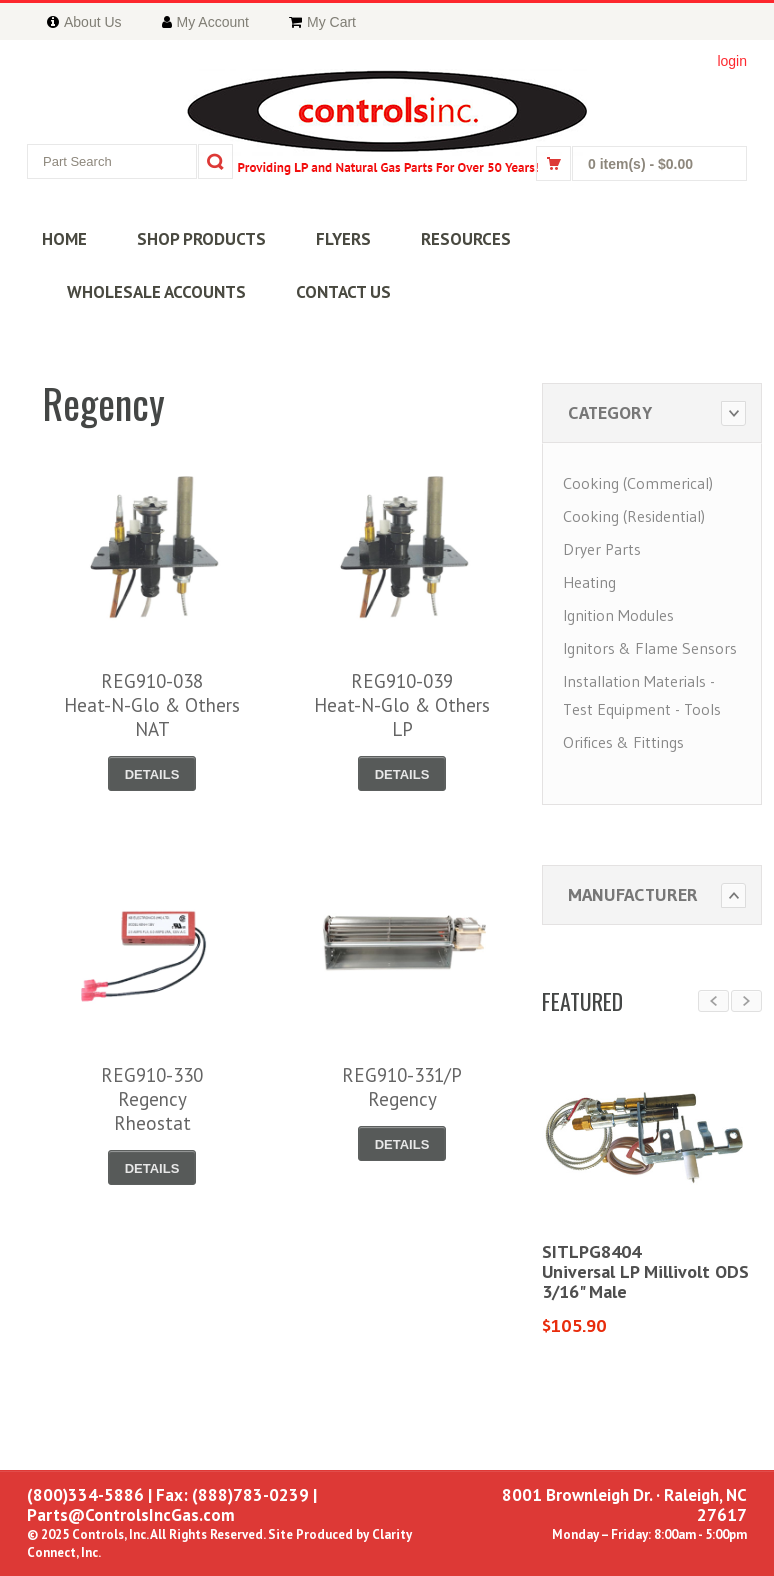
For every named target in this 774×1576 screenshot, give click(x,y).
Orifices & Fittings (623, 742)
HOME (64, 239)
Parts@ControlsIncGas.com (131, 1515)
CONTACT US (343, 292)
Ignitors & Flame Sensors (650, 648)
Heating (589, 582)
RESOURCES (466, 239)
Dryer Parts (602, 549)
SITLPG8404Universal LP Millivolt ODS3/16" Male (645, 1271)
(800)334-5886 (85, 1495)
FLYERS (343, 239)
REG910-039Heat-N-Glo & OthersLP (402, 705)
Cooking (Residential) (634, 516)
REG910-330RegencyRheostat (152, 1099)
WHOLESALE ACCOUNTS (156, 292)
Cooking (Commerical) (638, 483)
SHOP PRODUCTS (201, 239)
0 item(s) (640, 164)
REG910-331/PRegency (402, 1087)
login (732, 61)
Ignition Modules (618, 615)
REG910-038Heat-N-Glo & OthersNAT (152, 705)
